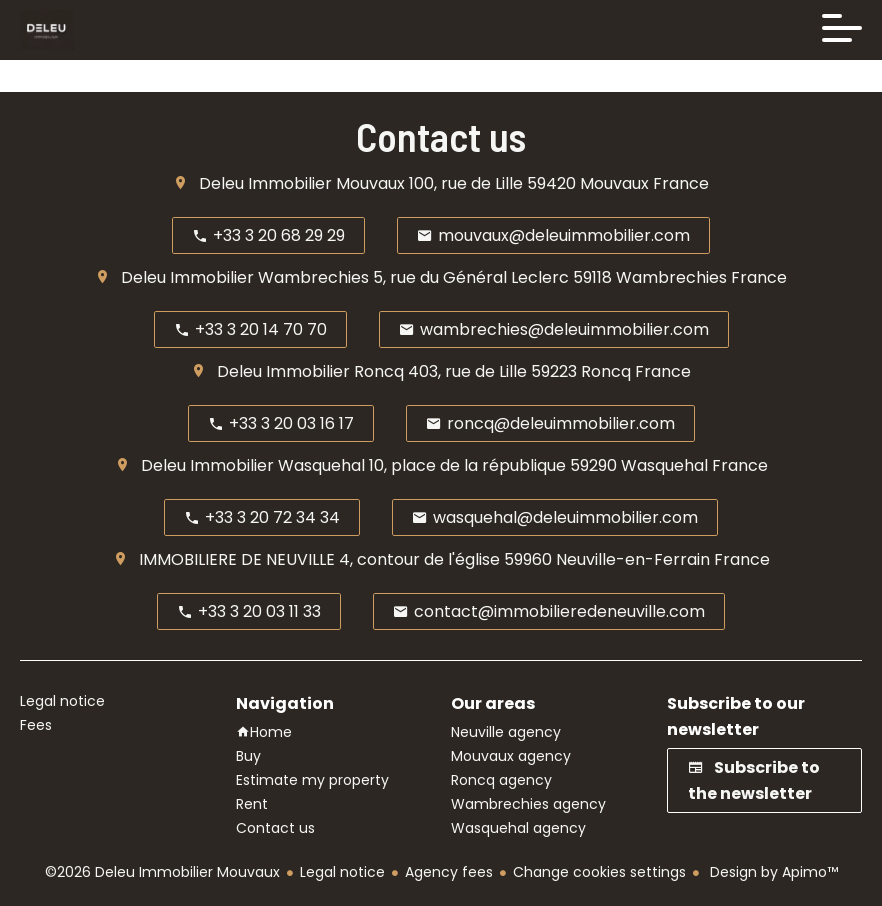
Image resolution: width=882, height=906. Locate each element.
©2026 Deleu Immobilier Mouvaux (162, 872)
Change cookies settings (599, 872)
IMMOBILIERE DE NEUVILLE (237, 559)
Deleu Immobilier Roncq (310, 371)
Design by (772, 872)
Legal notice (342, 872)
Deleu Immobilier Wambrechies (245, 277)
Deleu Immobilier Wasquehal (253, 465)
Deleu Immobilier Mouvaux (302, 183)
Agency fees (449, 872)
